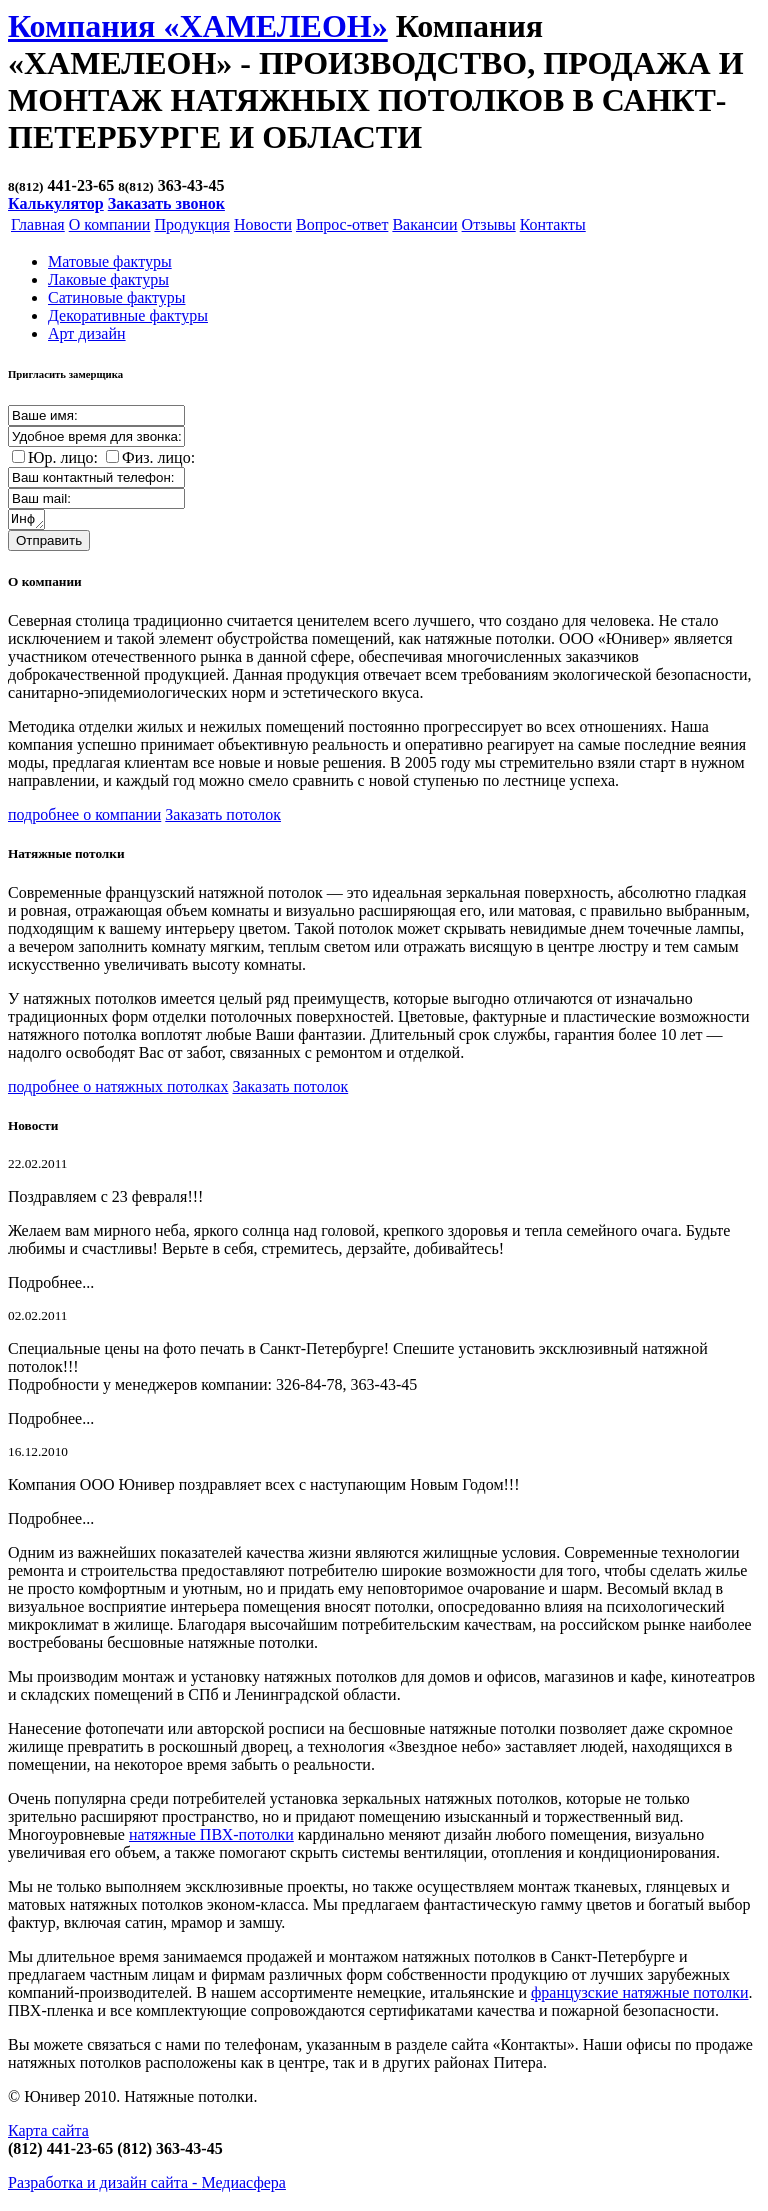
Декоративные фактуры (128, 315)
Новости (263, 224)
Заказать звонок (166, 203)
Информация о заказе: (27, 521)
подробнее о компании (84, 817)
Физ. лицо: (158, 457)
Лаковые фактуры (108, 279)
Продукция (192, 224)
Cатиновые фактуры (116, 297)
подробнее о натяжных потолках (118, 1089)
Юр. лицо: (63, 457)
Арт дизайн (87, 333)
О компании (110, 224)
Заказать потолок (223, 817)
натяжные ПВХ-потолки (211, 1837)
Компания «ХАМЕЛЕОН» (198, 26)
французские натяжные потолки (640, 1995)
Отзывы (489, 224)
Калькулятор (56, 203)
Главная (38, 224)
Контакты (553, 224)
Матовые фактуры (110, 261)
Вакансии (424, 224)
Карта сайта (48, 2133)
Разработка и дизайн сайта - (147, 2185)
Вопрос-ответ (342, 224)
